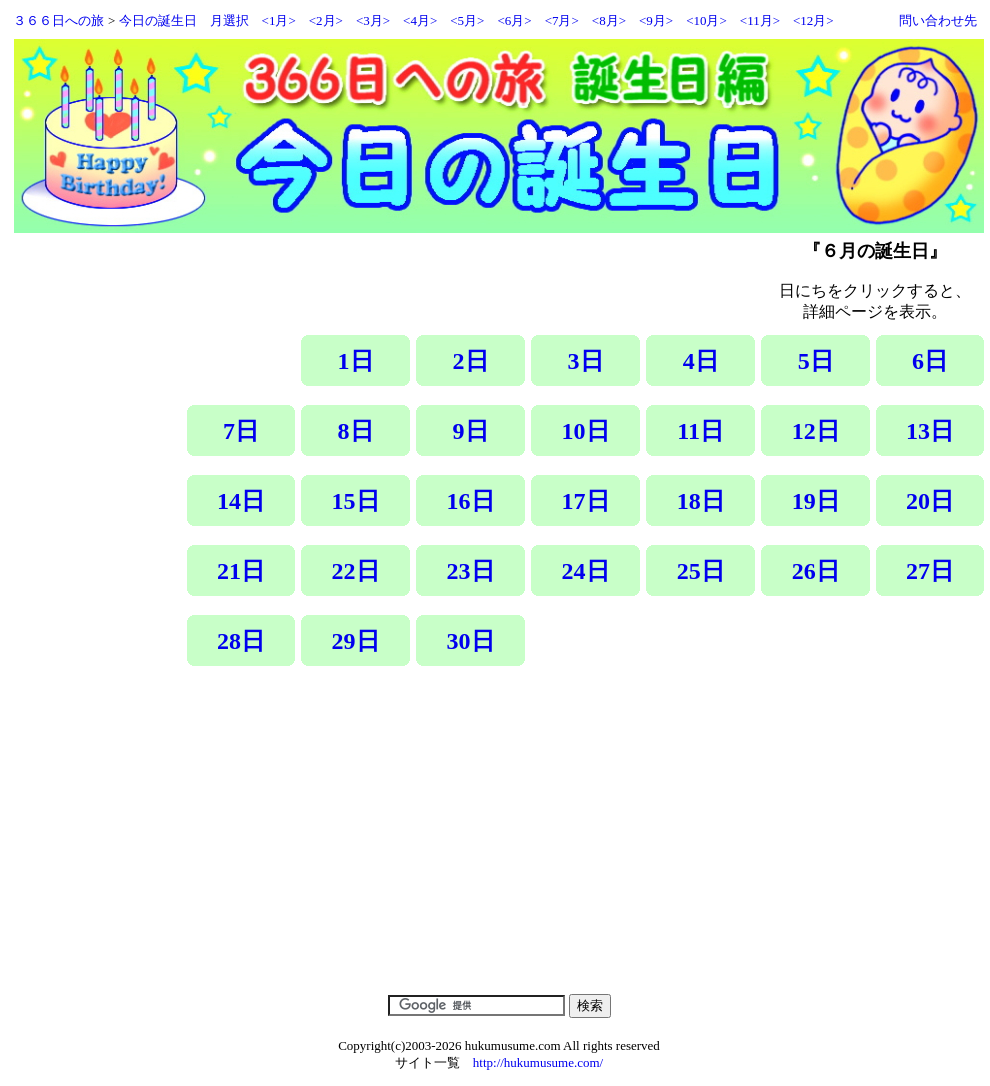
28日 (241, 641)
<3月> (373, 20)
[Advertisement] (582, 845)
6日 (930, 361)
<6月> (514, 20)
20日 (930, 501)
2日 (471, 361)
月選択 (229, 20)
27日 (930, 571)
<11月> (760, 20)
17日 (586, 501)
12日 (816, 431)
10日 (586, 431)
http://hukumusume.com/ (538, 1062)
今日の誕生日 (158, 20)
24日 (586, 571)
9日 (471, 431)
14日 (241, 501)
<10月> (706, 20)
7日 (241, 431)
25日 (701, 571)
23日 (471, 571)
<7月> (562, 20)
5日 (816, 361)
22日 (356, 571)
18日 (701, 501)
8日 (356, 431)
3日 (586, 361)
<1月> (279, 20)
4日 (701, 361)
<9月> (656, 20)
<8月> (609, 20)
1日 (356, 361)
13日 (930, 431)
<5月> (467, 20)
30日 (471, 641)
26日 (816, 571)
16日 (471, 501)
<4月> (420, 20)
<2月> (326, 20)
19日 (816, 501)
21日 (241, 571)
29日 (356, 641)
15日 (356, 501)
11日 (700, 431)
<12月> (813, 20)
